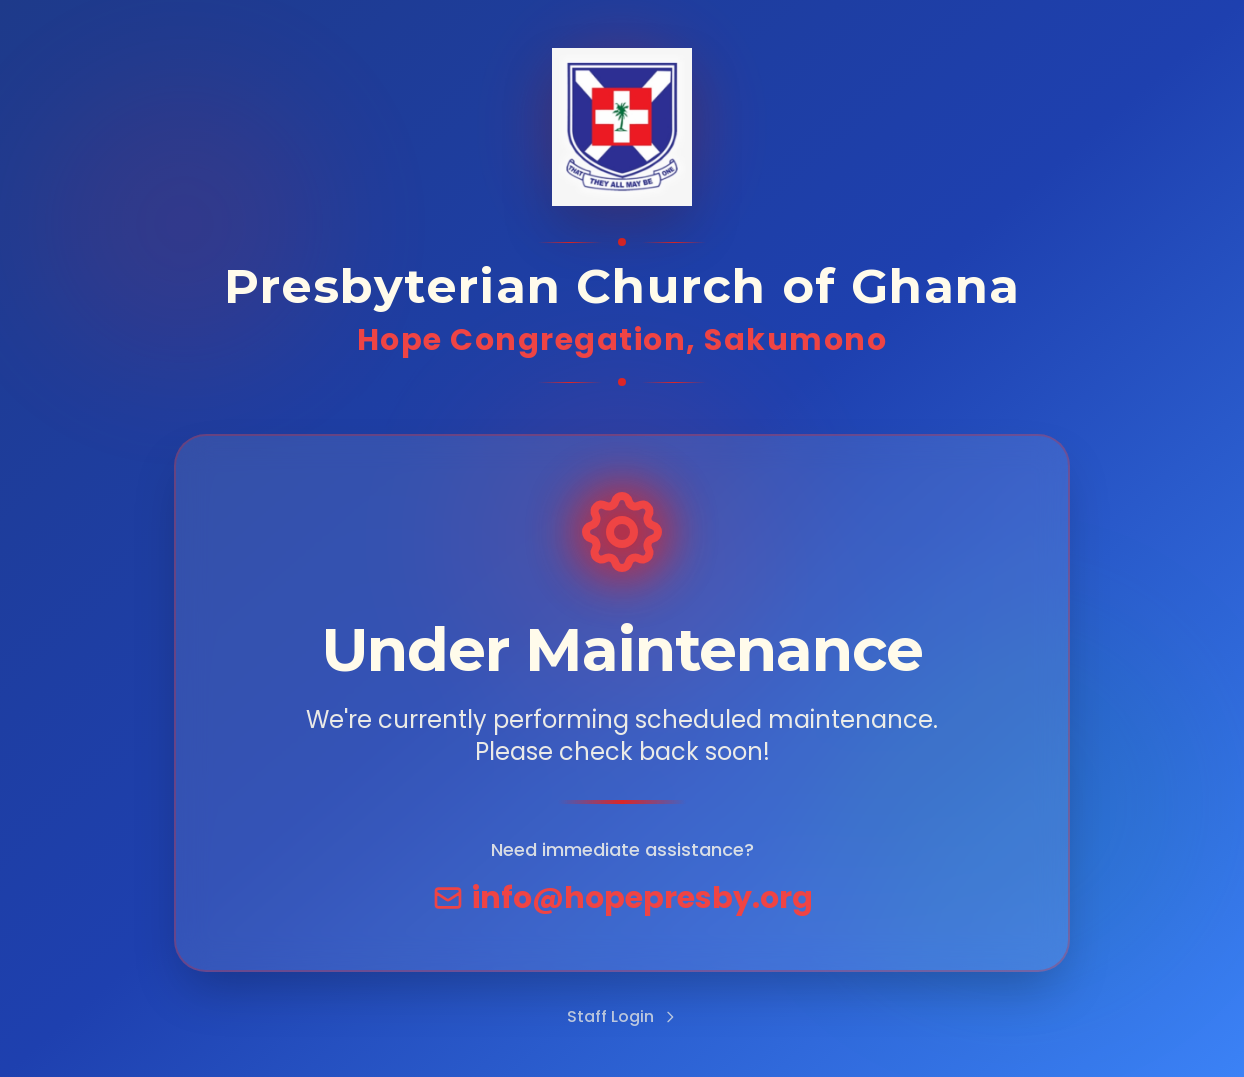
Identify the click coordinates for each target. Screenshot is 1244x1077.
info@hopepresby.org (622, 898)
